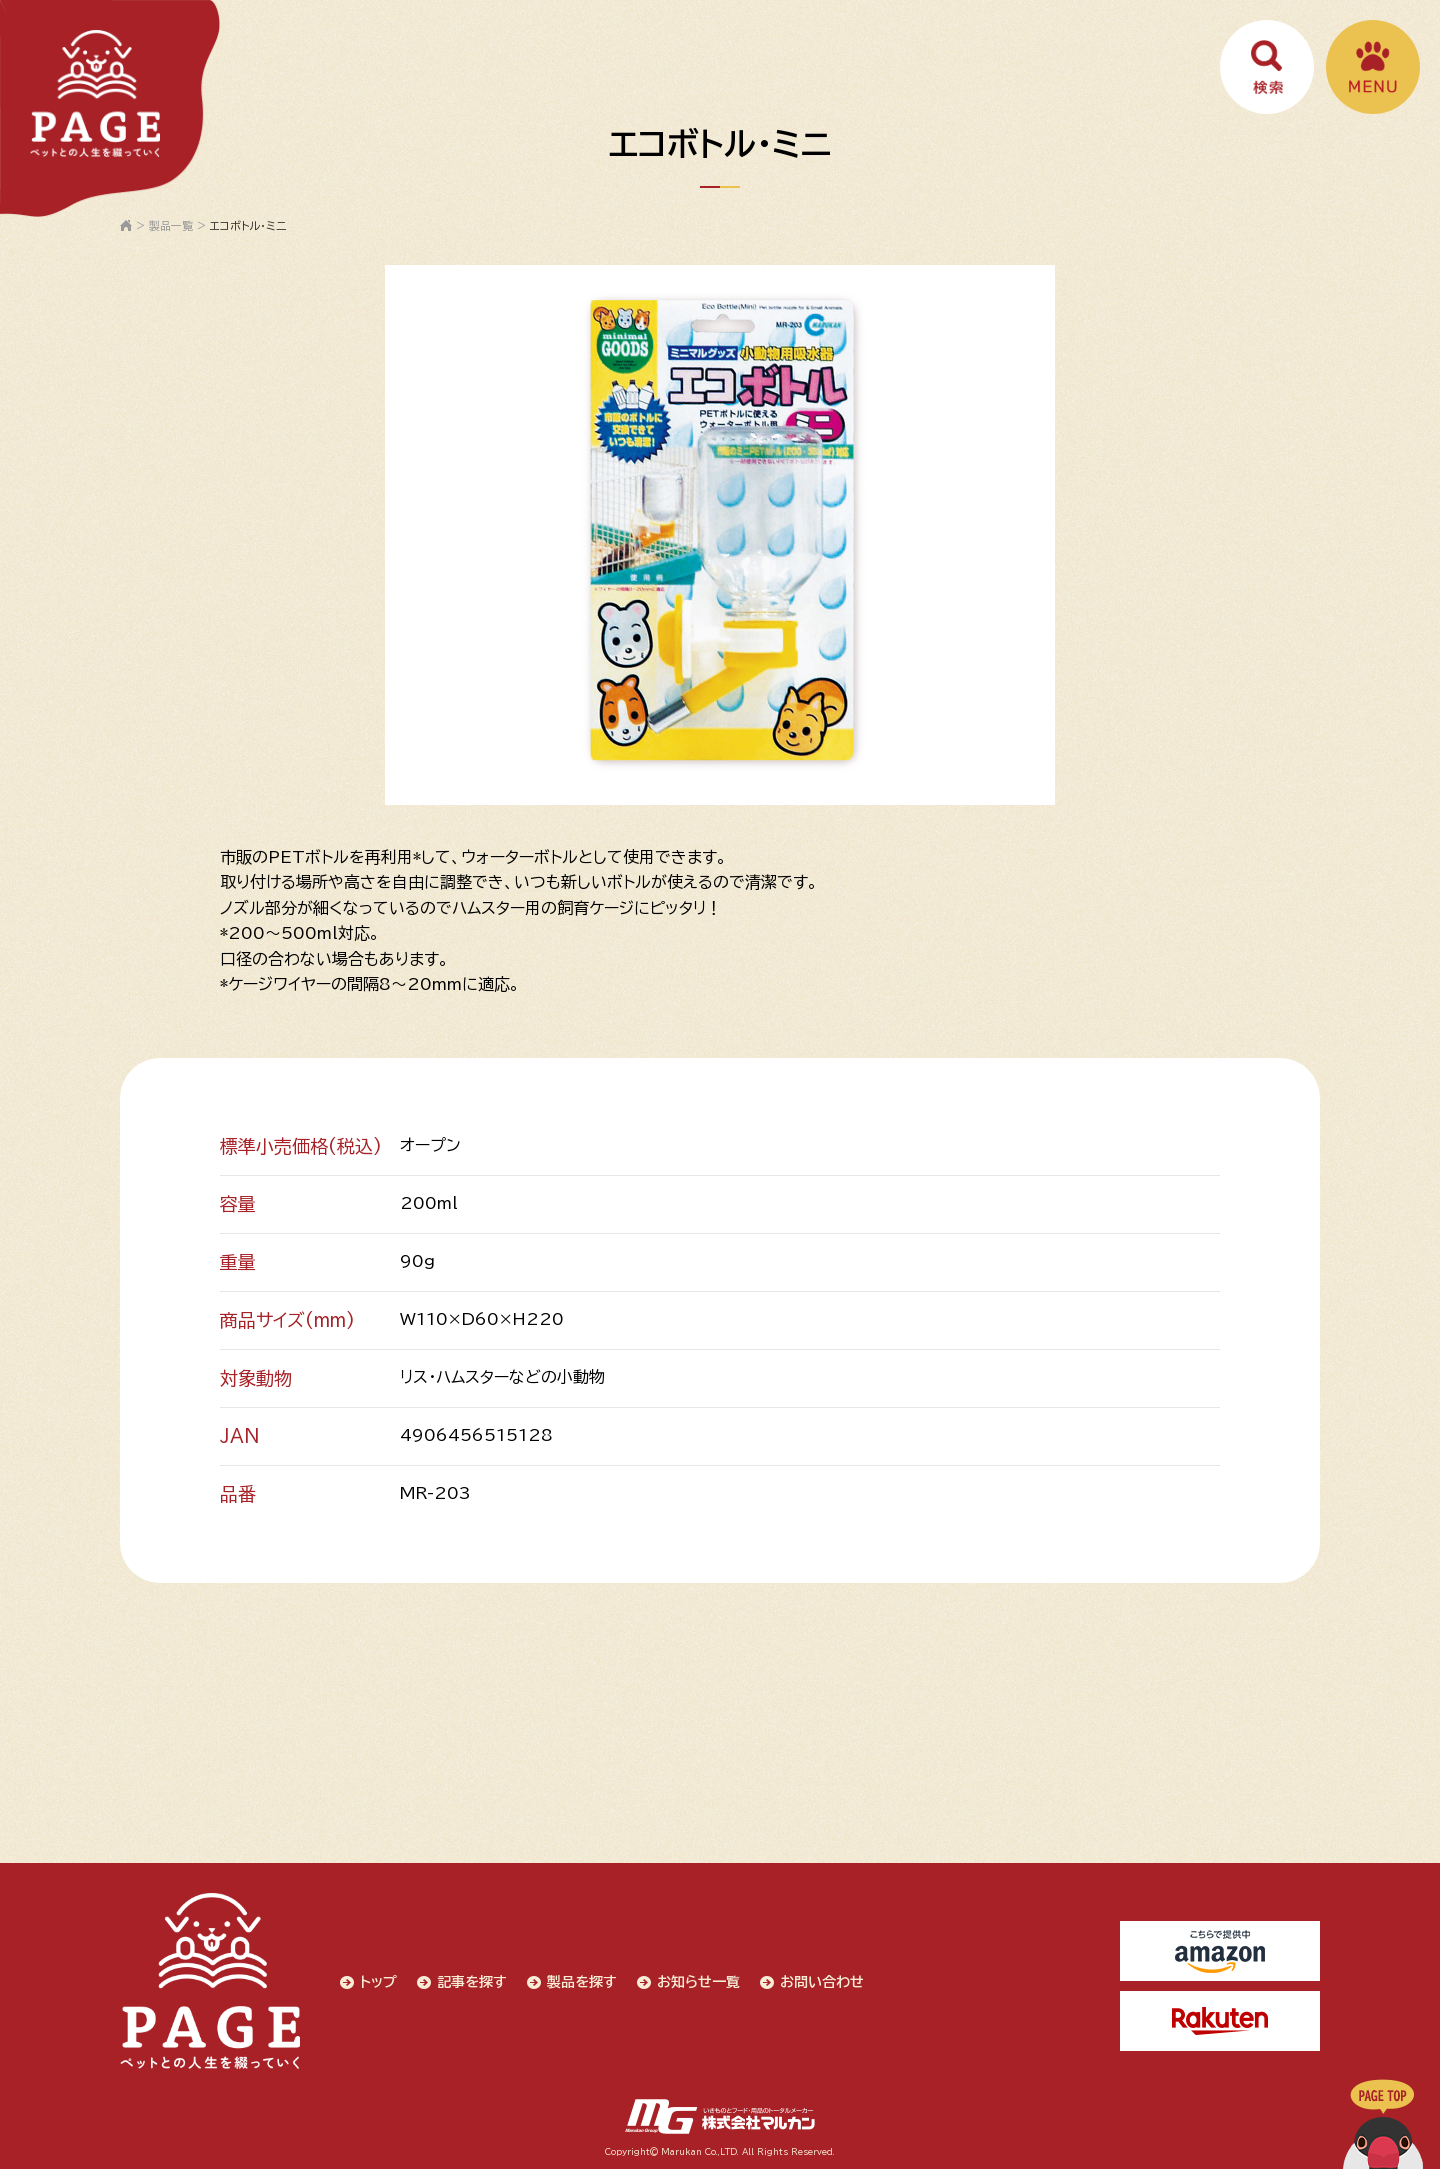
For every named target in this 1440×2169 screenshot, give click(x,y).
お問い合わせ (822, 1982)
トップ (378, 1982)
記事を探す (472, 1982)
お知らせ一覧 (698, 1982)
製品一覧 (171, 225)
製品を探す (582, 1982)
